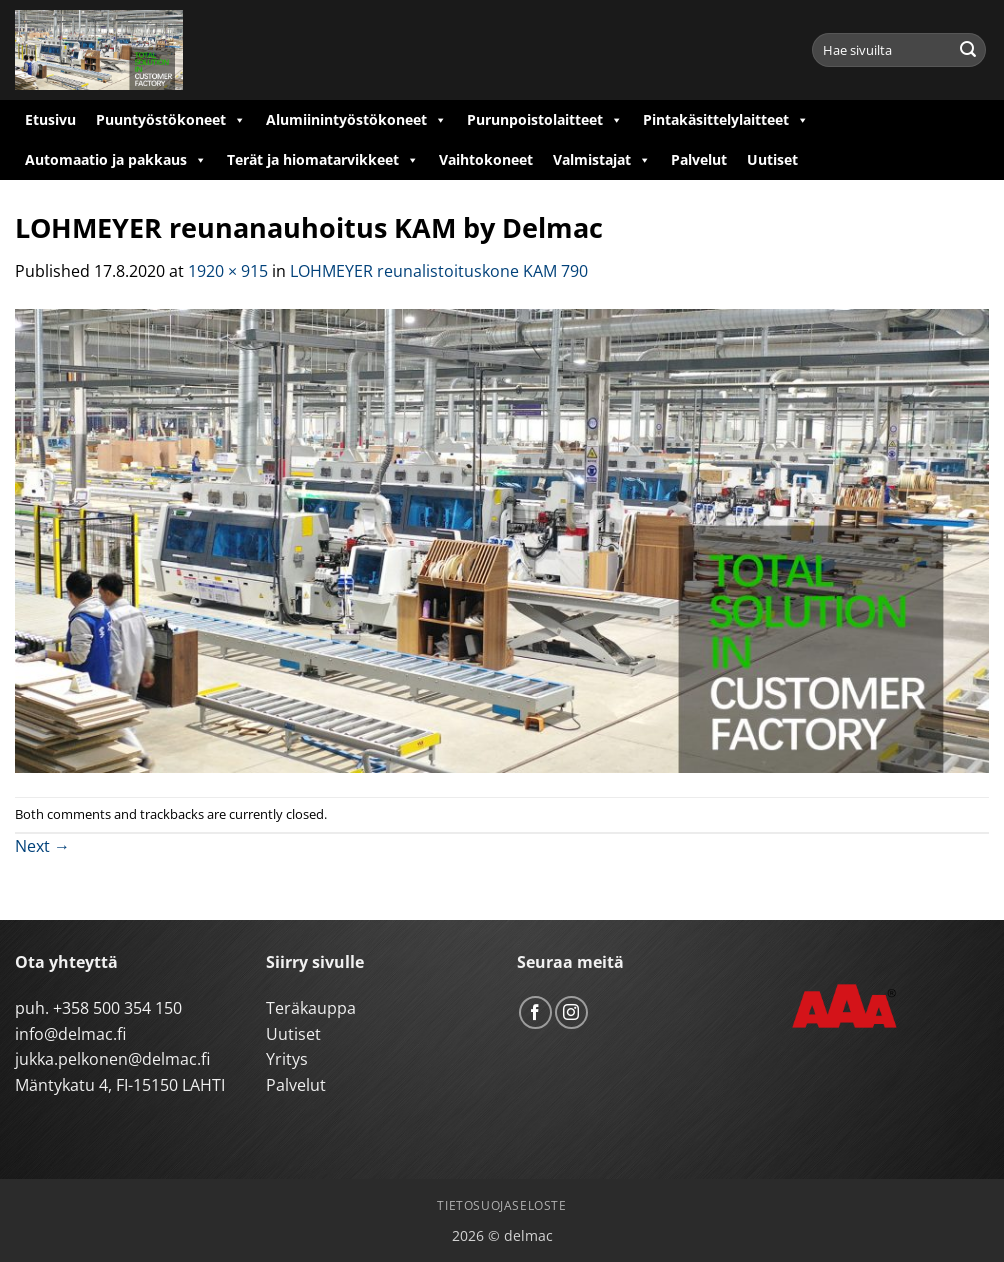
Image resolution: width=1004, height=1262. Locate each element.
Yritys (287, 1059)
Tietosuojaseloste (501, 1205)
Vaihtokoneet (486, 159)
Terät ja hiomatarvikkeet (323, 160)
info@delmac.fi (70, 1034)
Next (42, 846)
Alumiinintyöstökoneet (356, 120)
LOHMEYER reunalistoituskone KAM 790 (439, 271)
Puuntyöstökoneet (171, 120)
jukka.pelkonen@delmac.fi (112, 1059)
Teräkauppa (311, 1008)
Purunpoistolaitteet (545, 120)
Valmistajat (602, 160)
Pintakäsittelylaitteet (726, 120)
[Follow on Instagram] (571, 1012)
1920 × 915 (228, 271)
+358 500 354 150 (117, 1008)
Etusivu (50, 119)
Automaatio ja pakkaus (116, 160)
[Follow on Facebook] (535, 1012)
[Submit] (968, 50)
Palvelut (699, 159)
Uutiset (772, 159)
